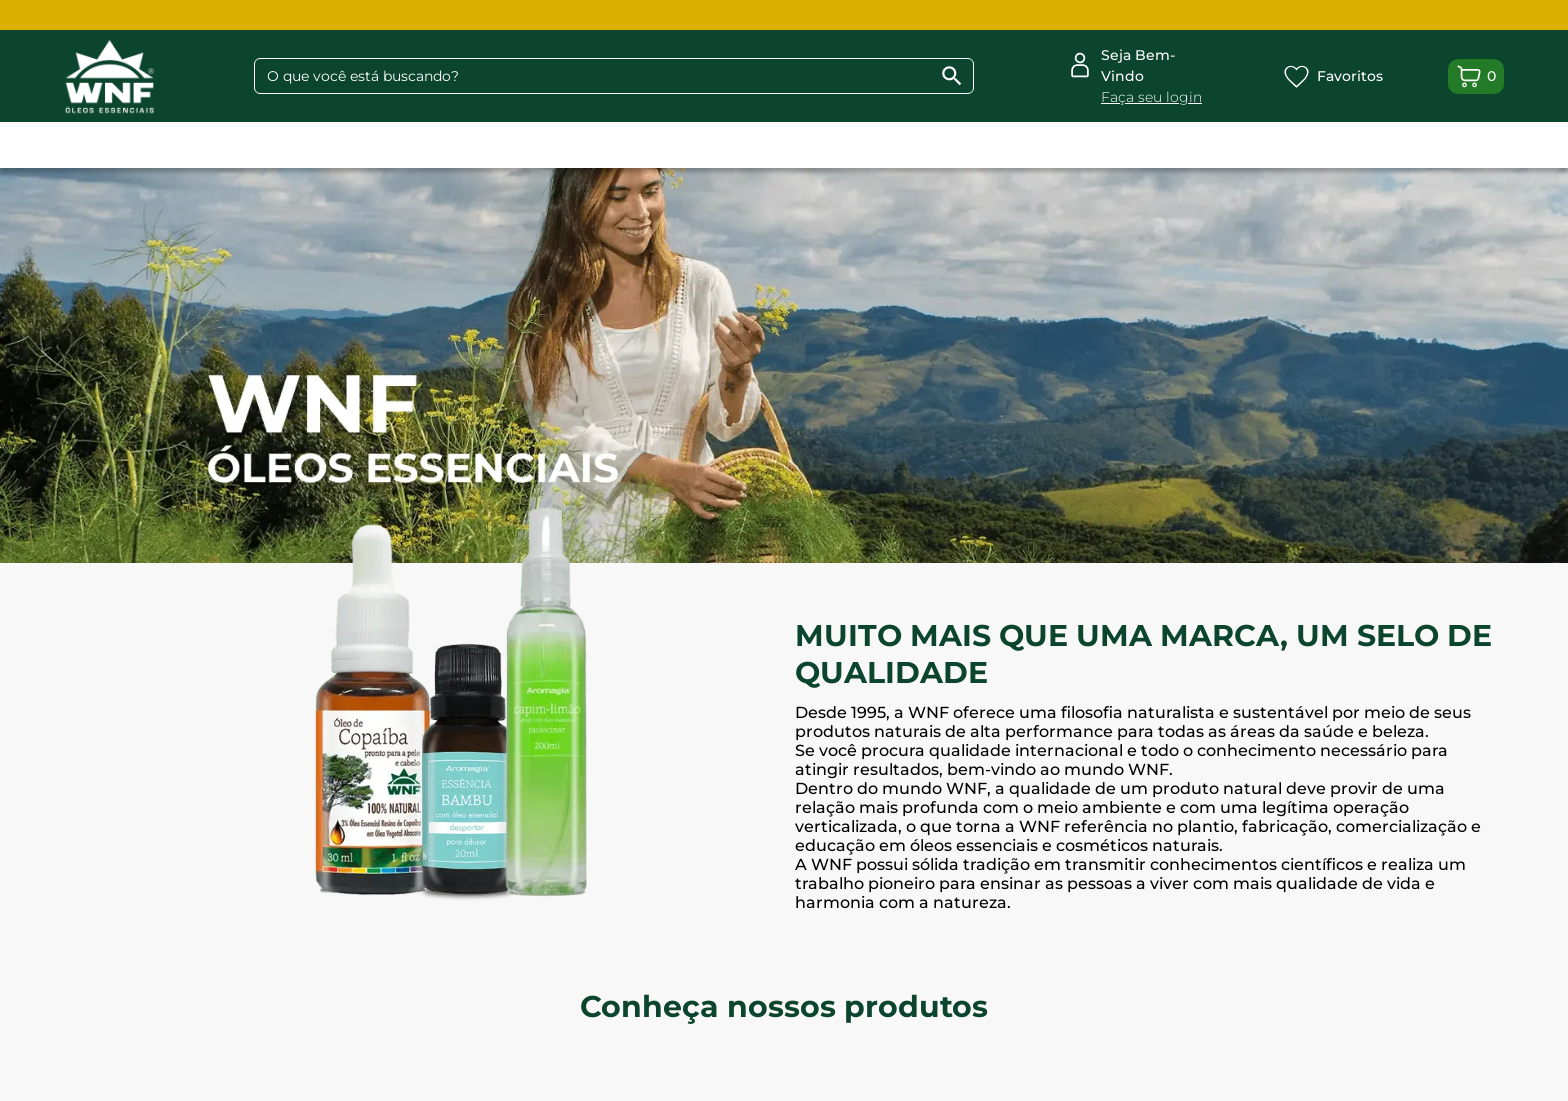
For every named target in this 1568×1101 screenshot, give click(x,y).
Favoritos (1332, 76)
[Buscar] (952, 76)
